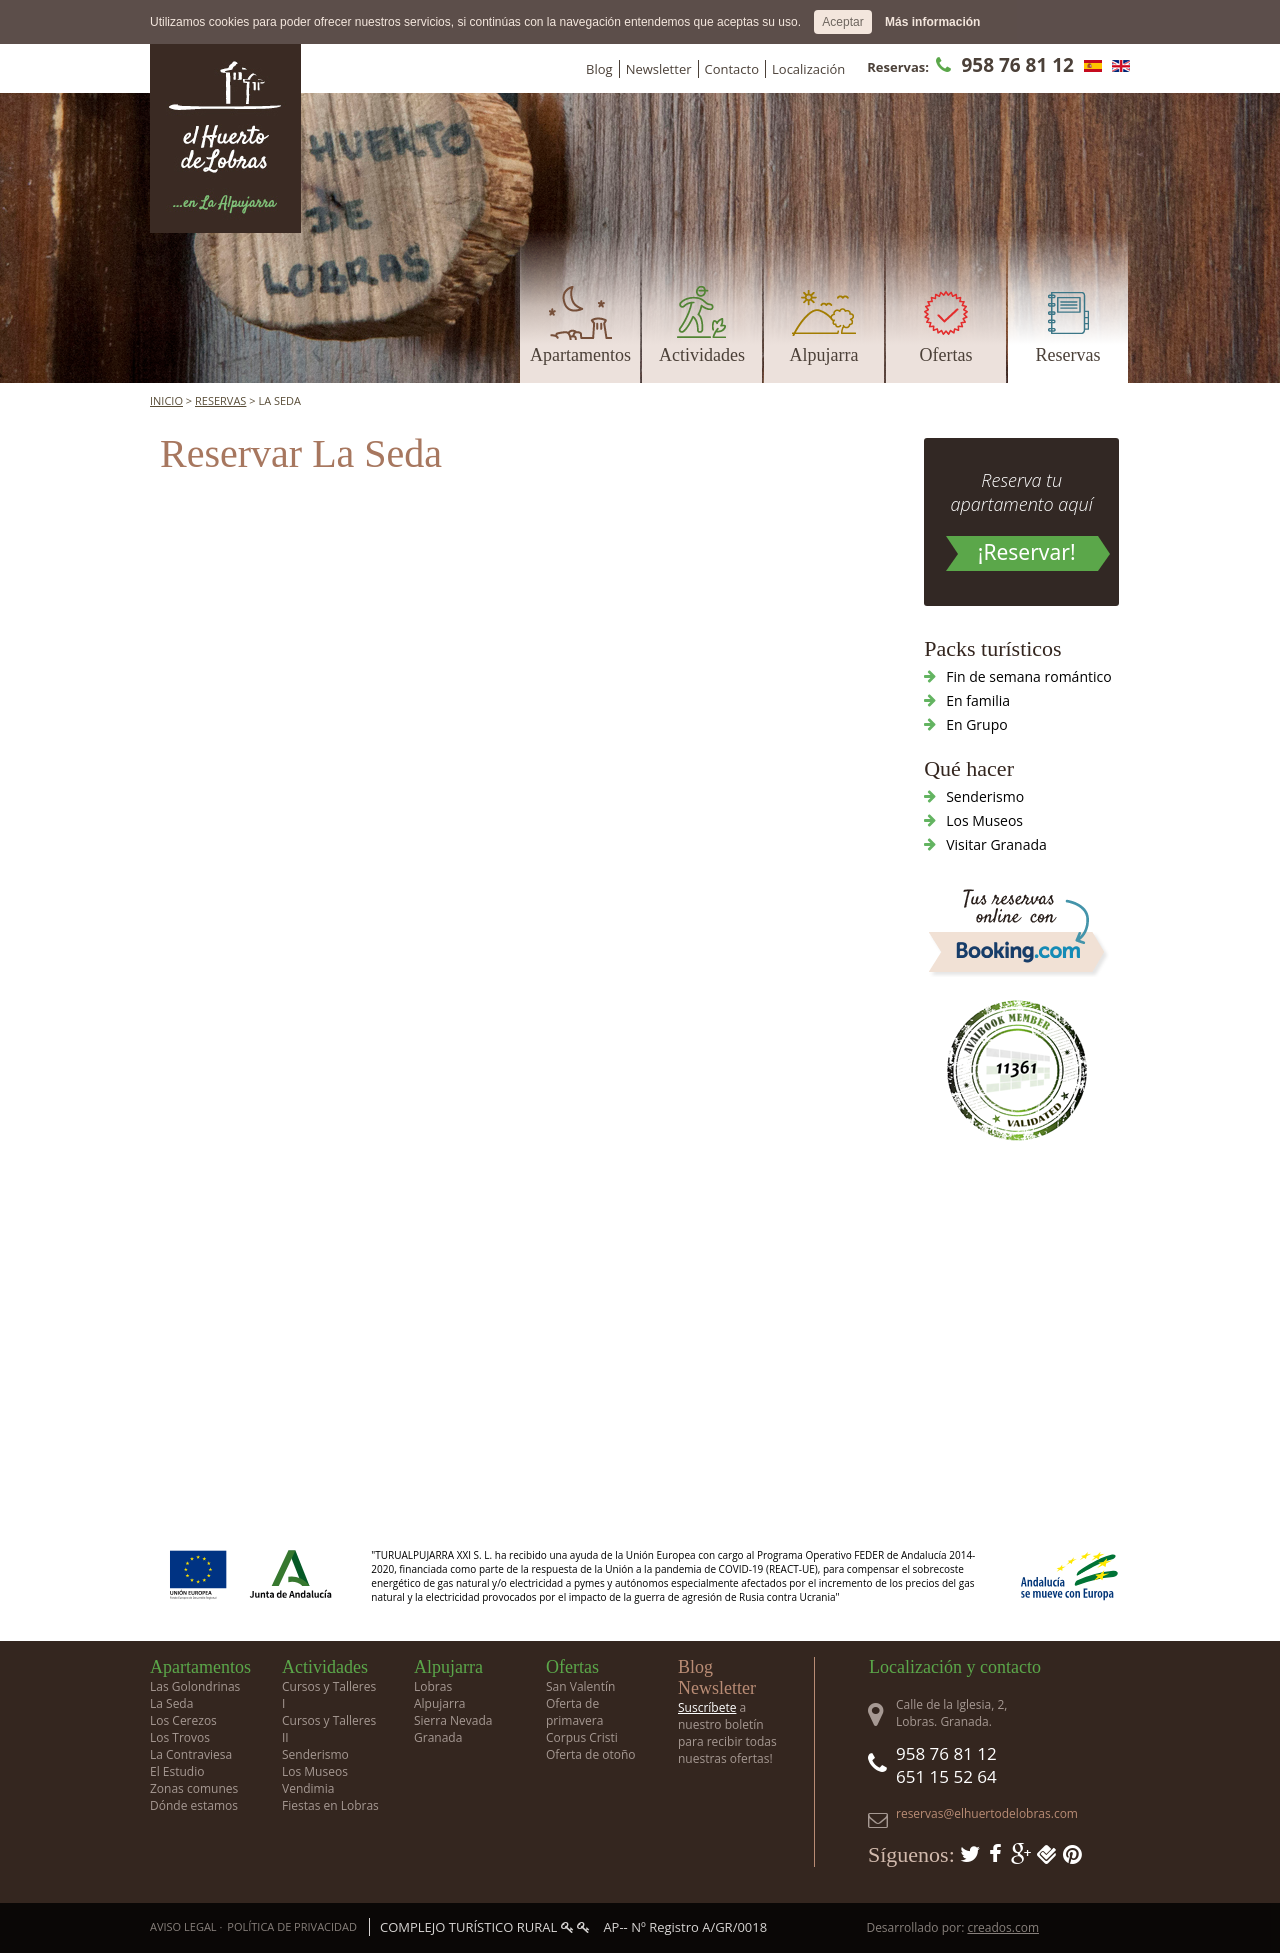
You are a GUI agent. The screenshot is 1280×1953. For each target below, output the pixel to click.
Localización (808, 69)
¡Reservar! (1027, 552)
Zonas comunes (194, 1788)
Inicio (166, 400)
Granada (438, 1737)
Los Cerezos (183, 1720)
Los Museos (984, 820)
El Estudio (177, 1771)
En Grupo (976, 724)
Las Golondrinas (195, 1686)
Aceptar (842, 22)
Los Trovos (180, 1737)
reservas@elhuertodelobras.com (987, 1813)
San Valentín (580, 1686)
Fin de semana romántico (1028, 676)
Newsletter (659, 69)
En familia (978, 700)
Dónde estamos (194, 1805)
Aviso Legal (183, 1926)
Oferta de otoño (591, 1754)
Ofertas (946, 355)
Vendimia (308, 1788)
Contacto (732, 69)
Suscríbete (707, 1707)
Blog (599, 69)
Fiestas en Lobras (330, 1805)
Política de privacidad (292, 1926)
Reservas (1068, 355)
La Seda (171, 1703)
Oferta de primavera (574, 1712)
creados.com (1003, 1927)
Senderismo (985, 796)
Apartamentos (580, 355)
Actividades (702, 355)
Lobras (433, 1686)
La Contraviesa (191, 1754)
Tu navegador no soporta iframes (485, 692)
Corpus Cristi (582, 1737)
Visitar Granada (996, 844)
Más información (932, 22)
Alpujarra (824, 355)
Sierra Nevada (453, 1720)
